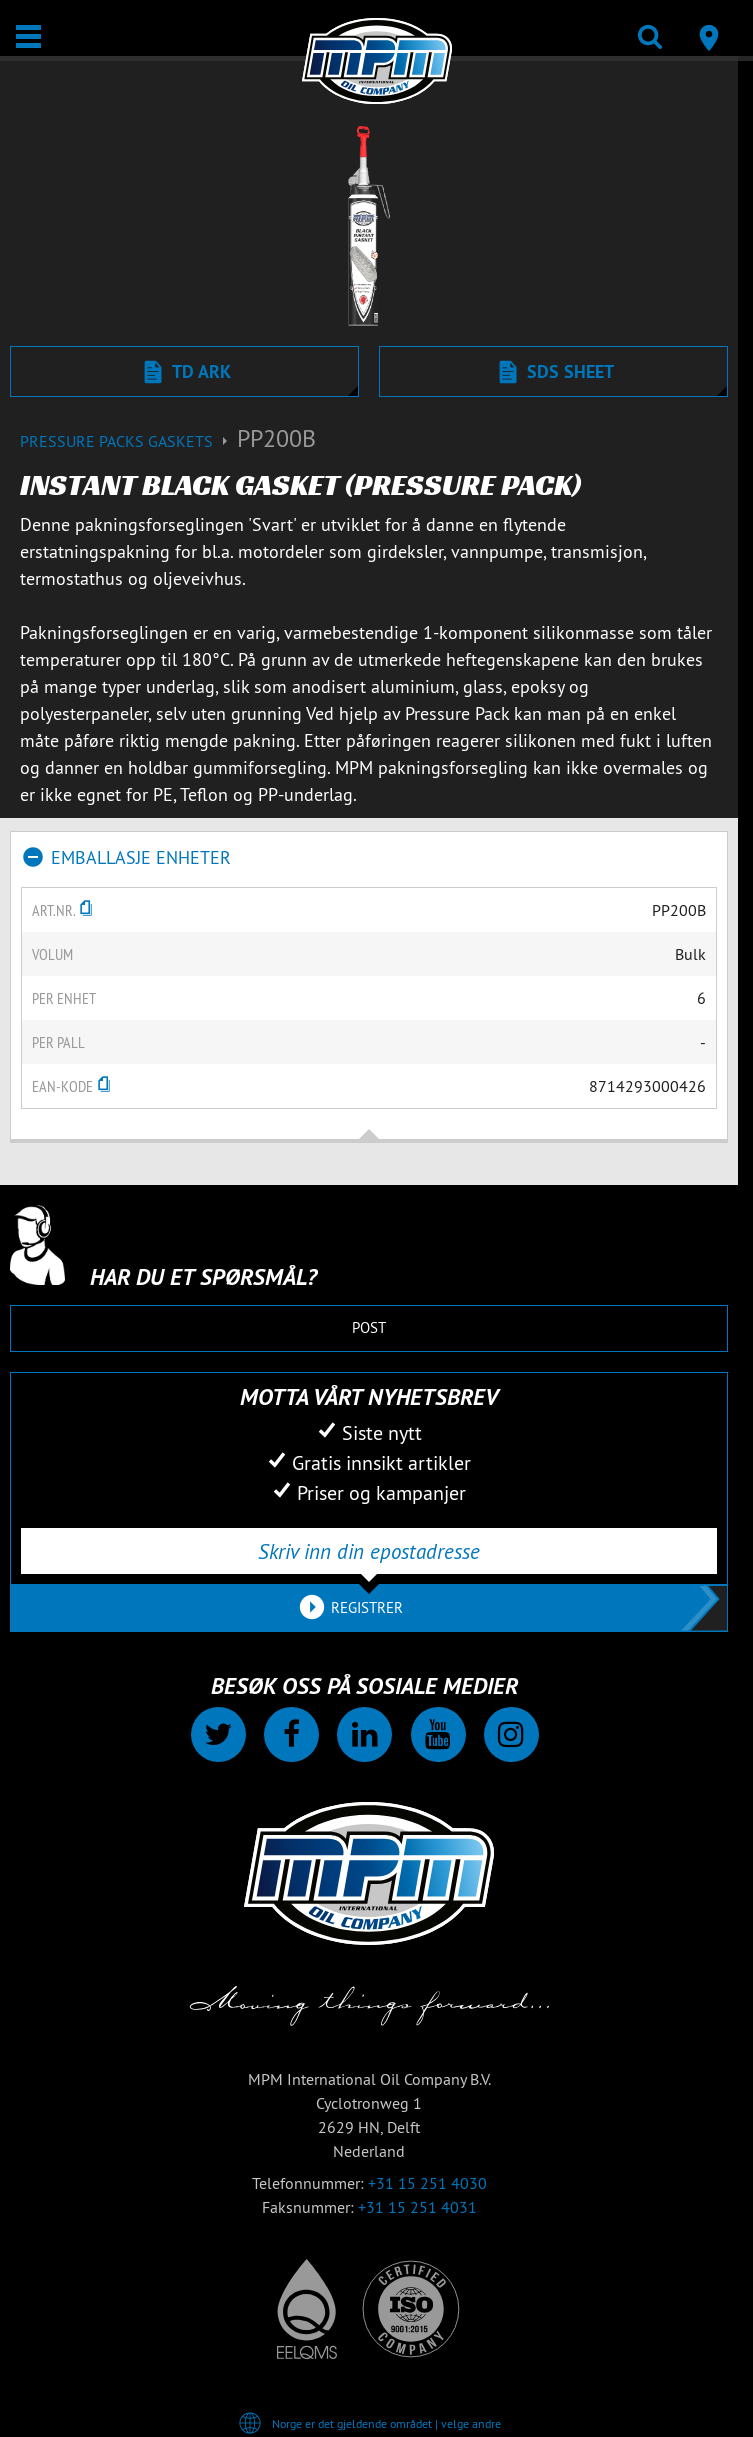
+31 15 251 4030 (427, 2183)
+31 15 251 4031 (417, 2207)
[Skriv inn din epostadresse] (369, 1551)
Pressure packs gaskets (128, 441)
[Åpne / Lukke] (28, 36)
